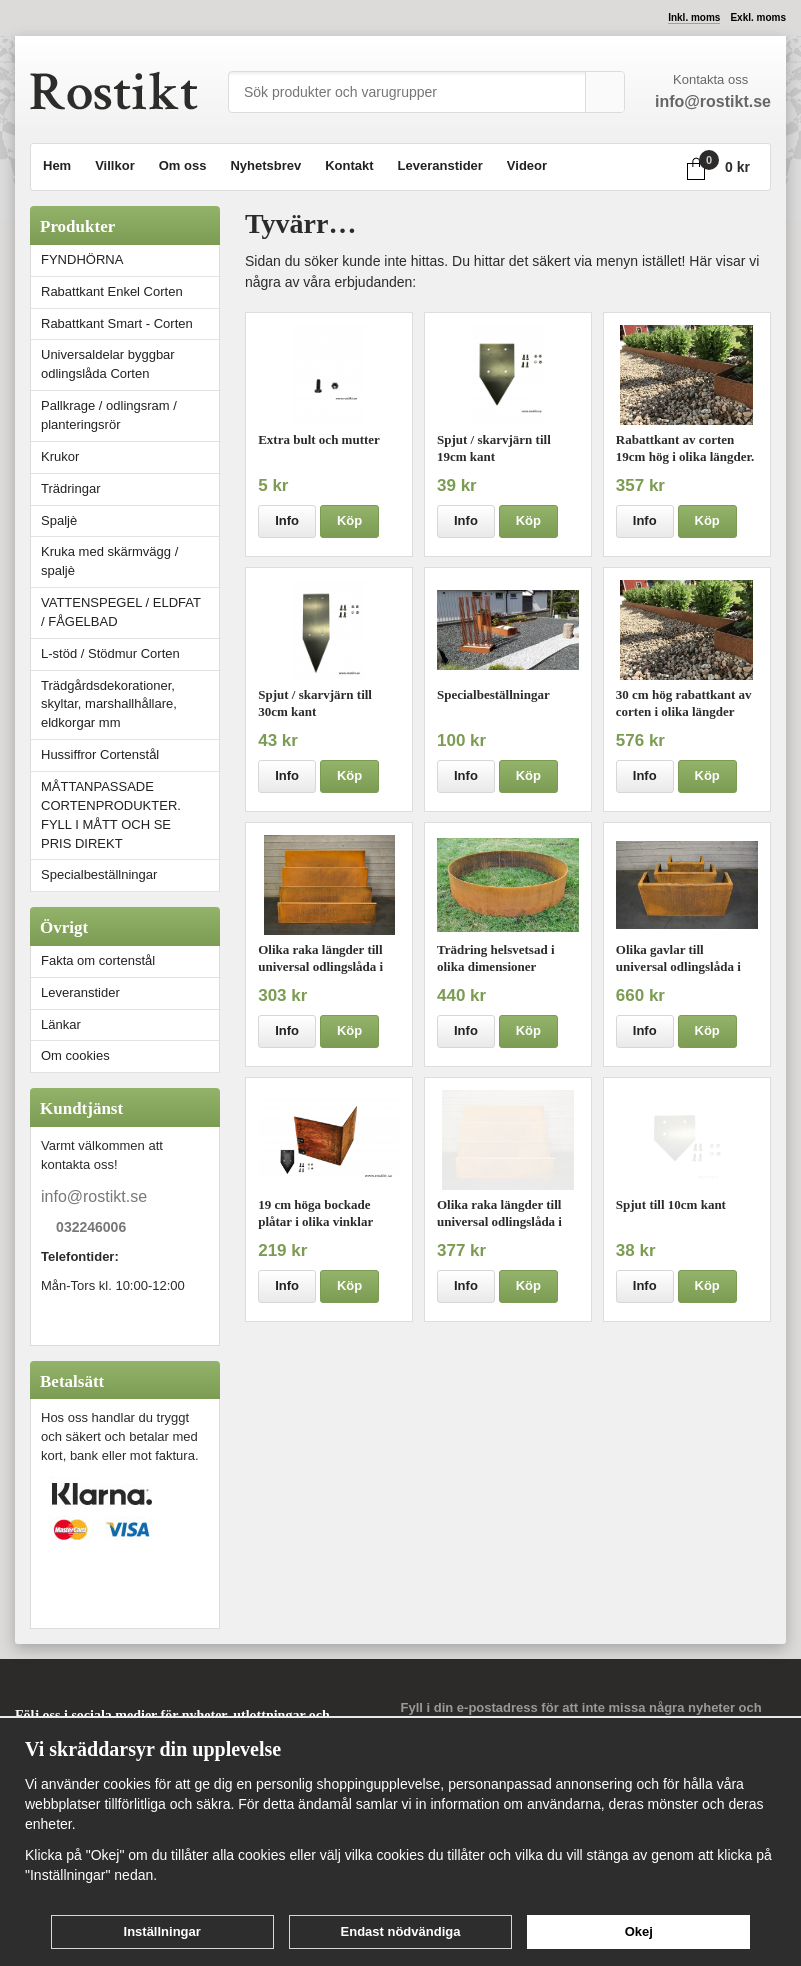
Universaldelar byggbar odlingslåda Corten (130, 364)
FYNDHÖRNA (82, 259)
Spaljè (59, 520)
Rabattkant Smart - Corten (130, 323)
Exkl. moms (758, 17)
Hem (57, 165)
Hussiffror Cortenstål (100, 754)
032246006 (91, 1228)
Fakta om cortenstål (98, 960)
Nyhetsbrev (265, 165)
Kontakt (349, 165)
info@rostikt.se (94, 1196)
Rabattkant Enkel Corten (112, 291)
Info (287, 520)
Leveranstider (440, 165)
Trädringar (70, 488)
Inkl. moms (694, 17)
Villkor (115, 165)
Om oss (183, 165)
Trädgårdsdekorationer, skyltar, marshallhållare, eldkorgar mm (109, 704)
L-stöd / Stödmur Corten (130, 653)
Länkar (61, 1024)
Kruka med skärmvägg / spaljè (109, 561)
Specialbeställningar (99, 874)
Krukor (60, 456)
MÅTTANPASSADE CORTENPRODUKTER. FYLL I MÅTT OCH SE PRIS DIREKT (111, 815)
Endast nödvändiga (401, 1931)
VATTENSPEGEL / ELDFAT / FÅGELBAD (121, 612)
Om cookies (75, 1055)
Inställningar (162, 1931)
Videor (527, 165)
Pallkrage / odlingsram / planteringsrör (109, 415)
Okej (639, 1931)
